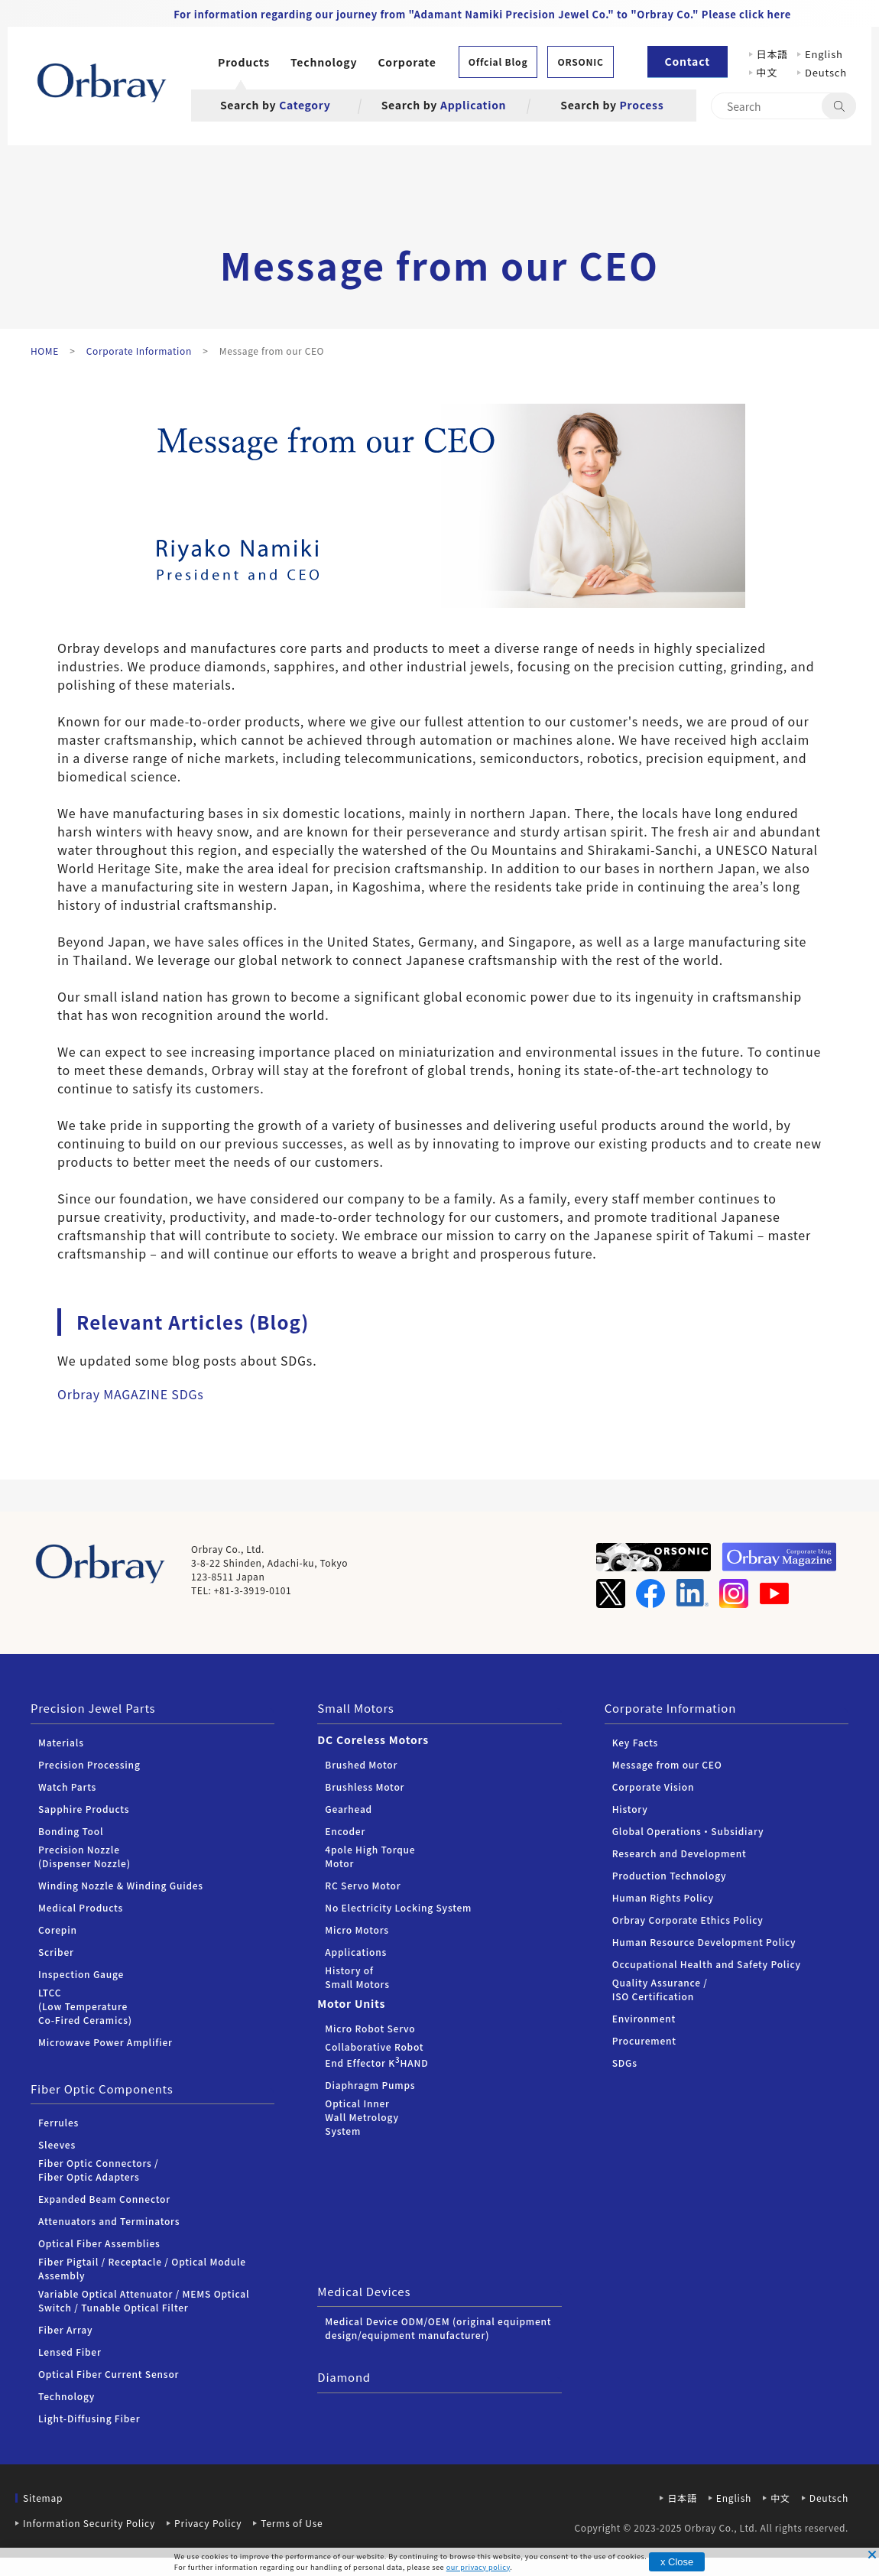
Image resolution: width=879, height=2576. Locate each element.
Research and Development (679, 1853)
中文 (772, 72)
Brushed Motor (361, 1764)
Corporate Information (670, 1708)
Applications (356, 1951)
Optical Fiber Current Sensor (108, 2373)
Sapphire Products (83, 1808)
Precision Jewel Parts (93, 1708)
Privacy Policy (208, 2522)
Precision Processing (89, 1764)
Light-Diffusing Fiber (89, 2418)
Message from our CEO (667, 1764)
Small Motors (355, 1708)
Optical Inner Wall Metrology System (361, 2117)
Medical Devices (363, 2291)
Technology (323, 62)
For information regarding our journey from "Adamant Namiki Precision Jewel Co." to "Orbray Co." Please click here (482, 14)
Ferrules (58, 2122)
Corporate (407, 62)
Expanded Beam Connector (104, 2198)
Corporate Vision (653, 1786)
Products (244, 62)
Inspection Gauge (81, 1973)
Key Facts (635, 1742)
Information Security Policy (89, 2522)
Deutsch (826, 72)
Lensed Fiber (70, 2351)
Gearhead (348, 1808)
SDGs (624, 2062)
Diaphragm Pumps (370, 2084)
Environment (644, 2018)
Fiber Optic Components (102, 2089)
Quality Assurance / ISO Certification (660, 1989)
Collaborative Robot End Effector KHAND (376, 2054)
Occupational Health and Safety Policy (706, 1963)
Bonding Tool (70, 1830)
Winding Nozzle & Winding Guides (120, 1885)
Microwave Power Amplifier (105, 2041)
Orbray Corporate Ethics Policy (688, 1919)
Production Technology (669, 1875)
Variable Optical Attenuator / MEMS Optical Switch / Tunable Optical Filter (143, 2300)
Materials (61, 1742)
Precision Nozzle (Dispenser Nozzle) (84, 1856)
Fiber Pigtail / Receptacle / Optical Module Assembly (142, 2268)
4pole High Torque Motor (370, 1856)
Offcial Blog (498, 61)
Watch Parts (67, 1786)
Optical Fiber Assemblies (99, 2243)
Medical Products (80, 1907)
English (824, 54)
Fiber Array (65, 2329)
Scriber (56, 1951)
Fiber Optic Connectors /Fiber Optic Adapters (98, 2169)
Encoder (345, 1830)
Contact (687, 61)
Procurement (644, 2040)
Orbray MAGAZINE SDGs (130, 1394)
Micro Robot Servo (370, 2028)
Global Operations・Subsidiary (688, 1830)
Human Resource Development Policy (704, 1941)
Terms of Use (292, 2522)
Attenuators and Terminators (109, 2220)
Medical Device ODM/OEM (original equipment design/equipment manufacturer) (438, 2328)
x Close (676, 2562)
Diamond (344, 2377)
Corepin (57, 1929)
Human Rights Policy (663, 1897)
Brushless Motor (364, 1786)
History (630, 1808)
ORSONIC (580, 61)
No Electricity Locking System (398, 1907)
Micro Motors (356, 1929)
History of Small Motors (357, 1977)
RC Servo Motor (363, 1885)
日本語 (772, 54)
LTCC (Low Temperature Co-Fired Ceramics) (85, 2006)
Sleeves (57, 2144)
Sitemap (43, 2497)
